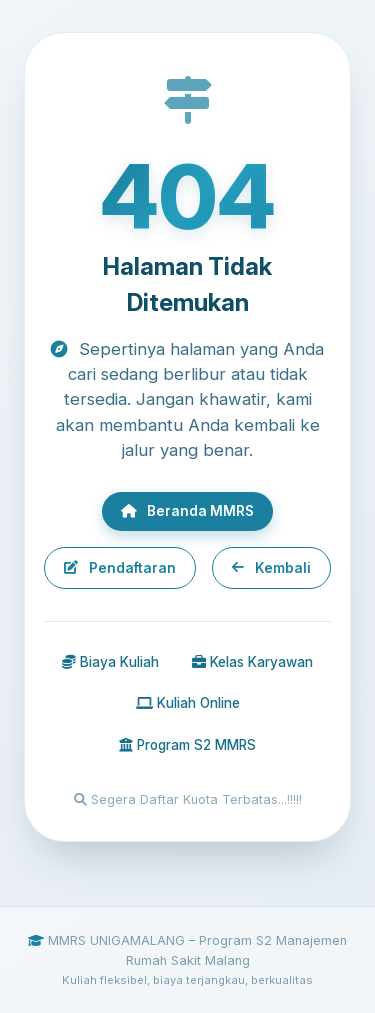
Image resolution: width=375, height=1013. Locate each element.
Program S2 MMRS (187, 745)
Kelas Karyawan (252, 662)
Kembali (271, 568)
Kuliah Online (188, 703)
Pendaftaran (119, 568)
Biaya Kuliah (110, 662)
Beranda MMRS (187, 511)
